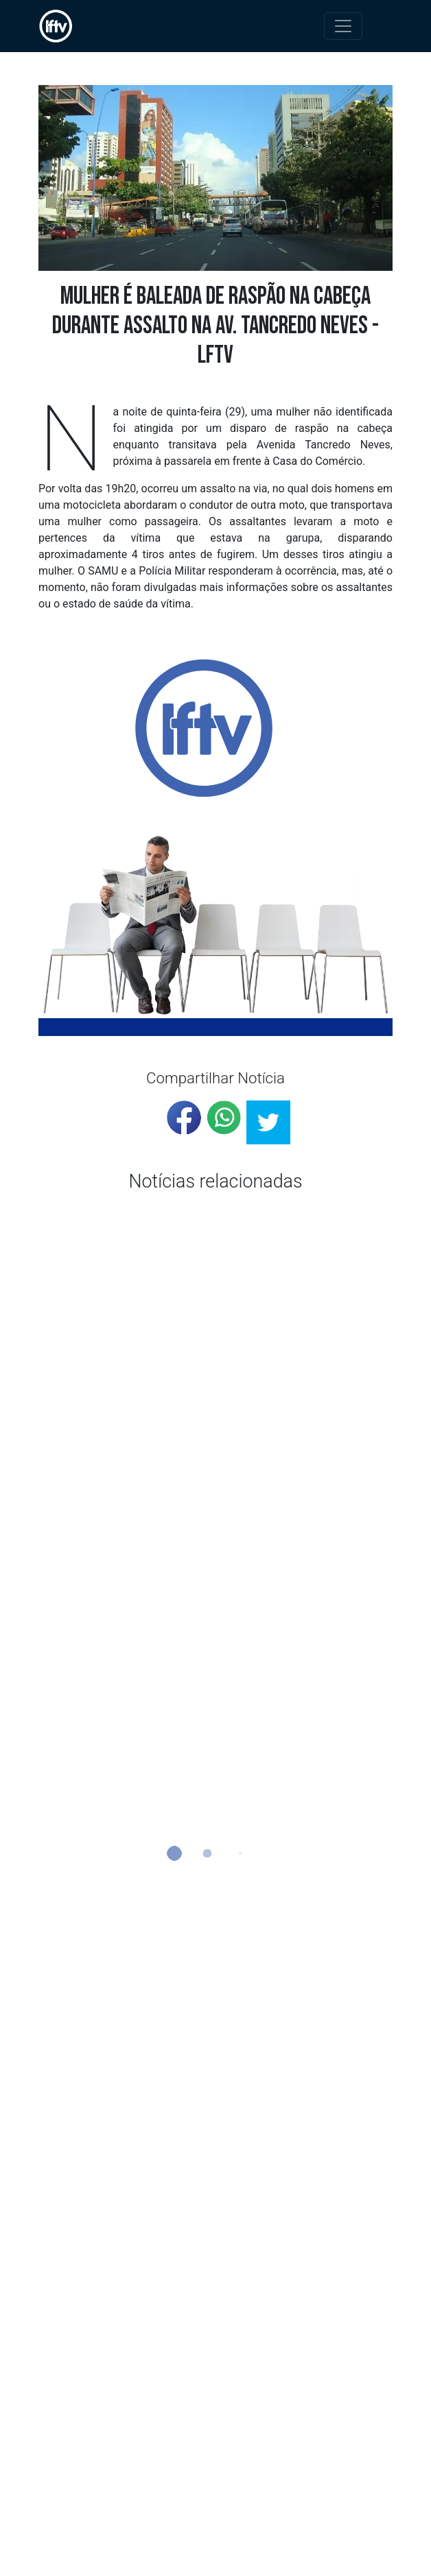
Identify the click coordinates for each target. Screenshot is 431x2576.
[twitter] (268, 1122)
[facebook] (184, 1117)
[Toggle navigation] (343, 26)
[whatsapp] (224, 1117)
